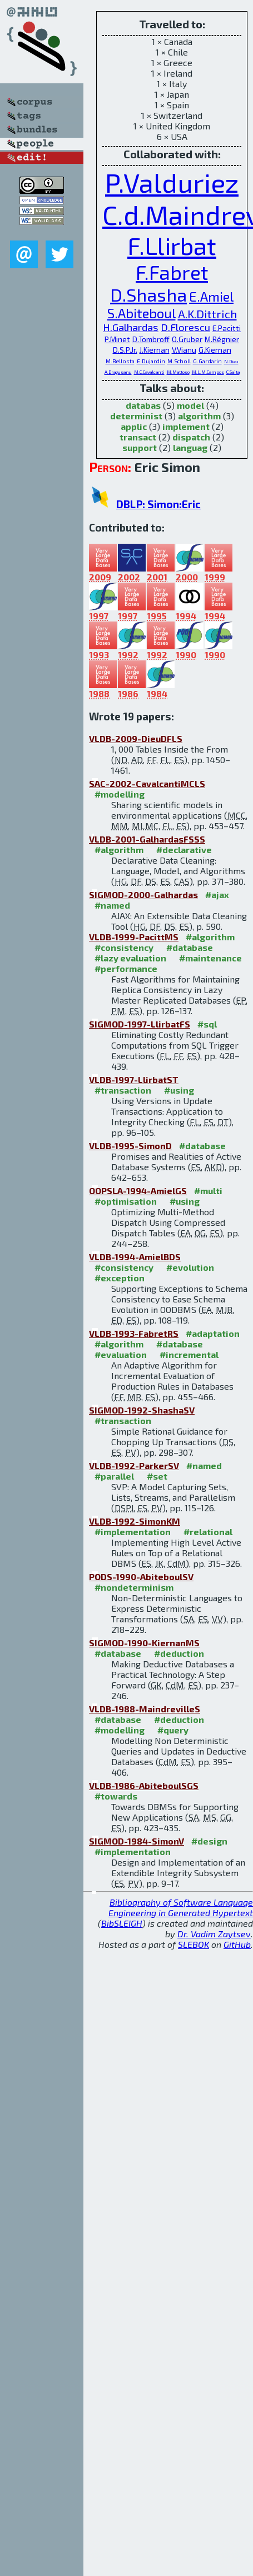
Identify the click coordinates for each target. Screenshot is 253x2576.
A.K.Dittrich (207, 313)
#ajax (217, 894)
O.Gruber (187, 339)
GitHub (237, 1944)
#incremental (189, 1354)
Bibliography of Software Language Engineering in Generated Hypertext (180, 1907)
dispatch (191, 437)
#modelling (120, 794)
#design (209, 1841)
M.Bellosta (120, 361)
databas (143, 405)
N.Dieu (231, 361)
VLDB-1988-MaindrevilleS (144, 1708)
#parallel (114, 1476)
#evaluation (121, 1354)
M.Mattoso (178, 372)
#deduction (179, 1653)
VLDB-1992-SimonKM (134, 1521)
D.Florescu (185, 327)
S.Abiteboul (141, 313)
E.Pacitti (226, 328)
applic (134, 426)
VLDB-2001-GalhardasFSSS (147, 839)
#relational (207, 1531)
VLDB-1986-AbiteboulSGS (144, 1785)
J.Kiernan (155, 349)
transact (138, 437)
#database (189, 947)
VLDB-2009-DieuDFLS (135, 738)
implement (186, 426)
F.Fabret (172, 272)
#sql (207, 1024)
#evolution (190, 1267)
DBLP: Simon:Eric (158, 504)
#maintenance (210, 958)
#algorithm (119, 849)
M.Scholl (179, 361)
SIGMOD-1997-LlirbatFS (139, 1024)
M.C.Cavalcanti (149, 372)
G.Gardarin (207, 361)
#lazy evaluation (130, 958)
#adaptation (213, 1333)
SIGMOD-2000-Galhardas (143, 894)
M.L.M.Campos (208, 372)
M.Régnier (222, 339)
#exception (120, 1277)
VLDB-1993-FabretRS (133, 1333)
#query (172, 1730)
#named (112, 905)
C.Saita (233, 372)
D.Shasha (148, 294)
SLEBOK (193, 1944)
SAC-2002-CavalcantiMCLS (147, 783)
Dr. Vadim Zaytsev (214, 1933)
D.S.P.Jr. (125, 349)
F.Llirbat (171, 245)
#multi (208, 1190)
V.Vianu (184, 349)
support (139, 447)
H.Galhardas (130, 327)
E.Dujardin (151, 361)
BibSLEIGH (121, 1923)
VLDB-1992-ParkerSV (134, 1465)
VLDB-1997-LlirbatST (133, 1079)
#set (157, 1476)
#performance (126, 968)
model (190, 405)
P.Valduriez (172, 182)
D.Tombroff (151, 339)
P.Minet (117, 339)
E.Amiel (211, 296)
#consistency (124, 947)
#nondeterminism (134, 1587)
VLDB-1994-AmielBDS (135, 1256)
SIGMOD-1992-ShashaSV (142, 1410)
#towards (116, 1796)
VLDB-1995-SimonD (130, 1145)
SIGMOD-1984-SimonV (136, 1841)
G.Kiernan (215, 349)
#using (179, 1090)
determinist (136, 415)
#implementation (133, 1531)
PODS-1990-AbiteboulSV (141, 1576)
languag (190, 447)
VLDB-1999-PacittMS (133, 936)
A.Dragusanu (118, 372)
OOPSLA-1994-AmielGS (138, 1190)
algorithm (199, 415)
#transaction (123, 1090)
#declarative (184, 849)
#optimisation (126, 1201)
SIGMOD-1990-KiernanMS (144, 1642)
